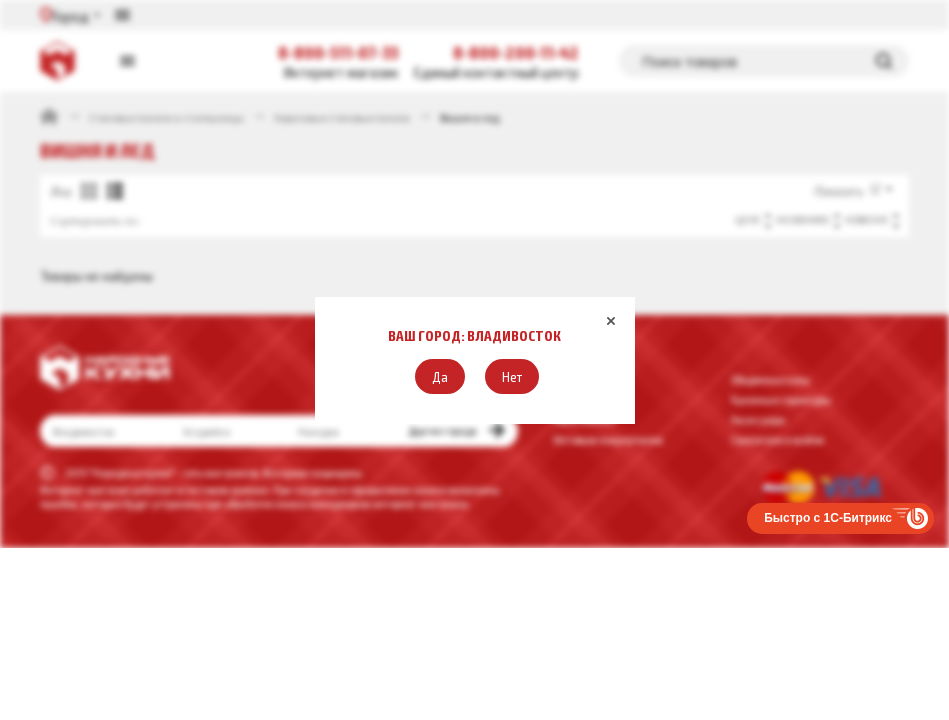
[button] (440, 376)
